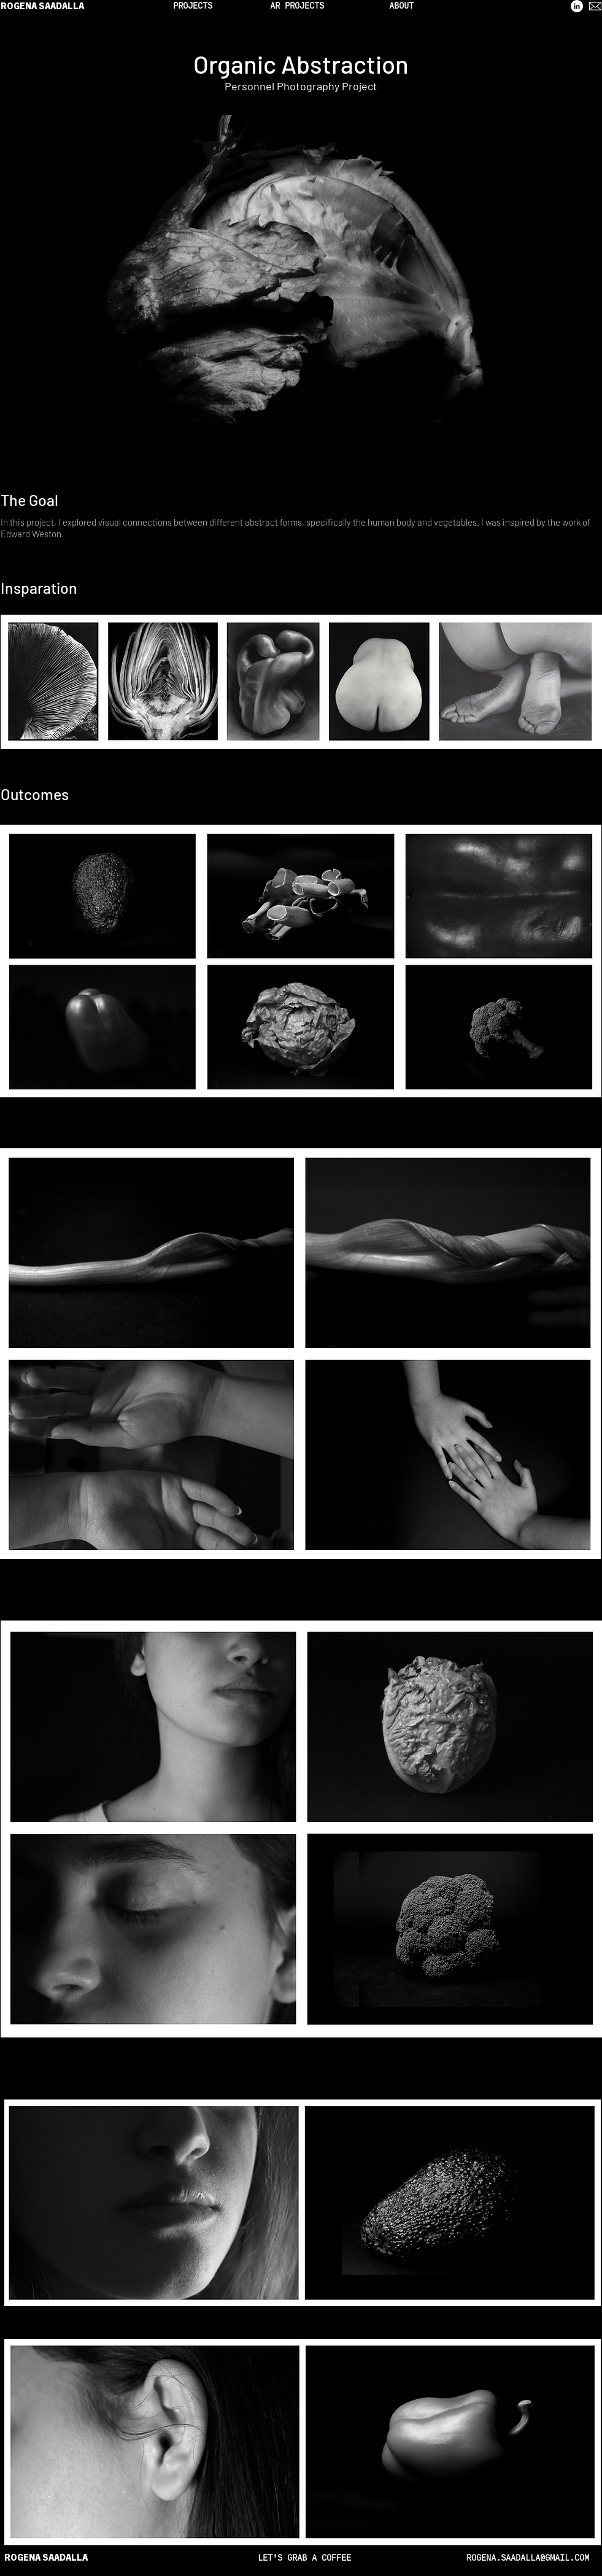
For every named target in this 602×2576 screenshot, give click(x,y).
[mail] (595, 6)
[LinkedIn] (577, 6)
